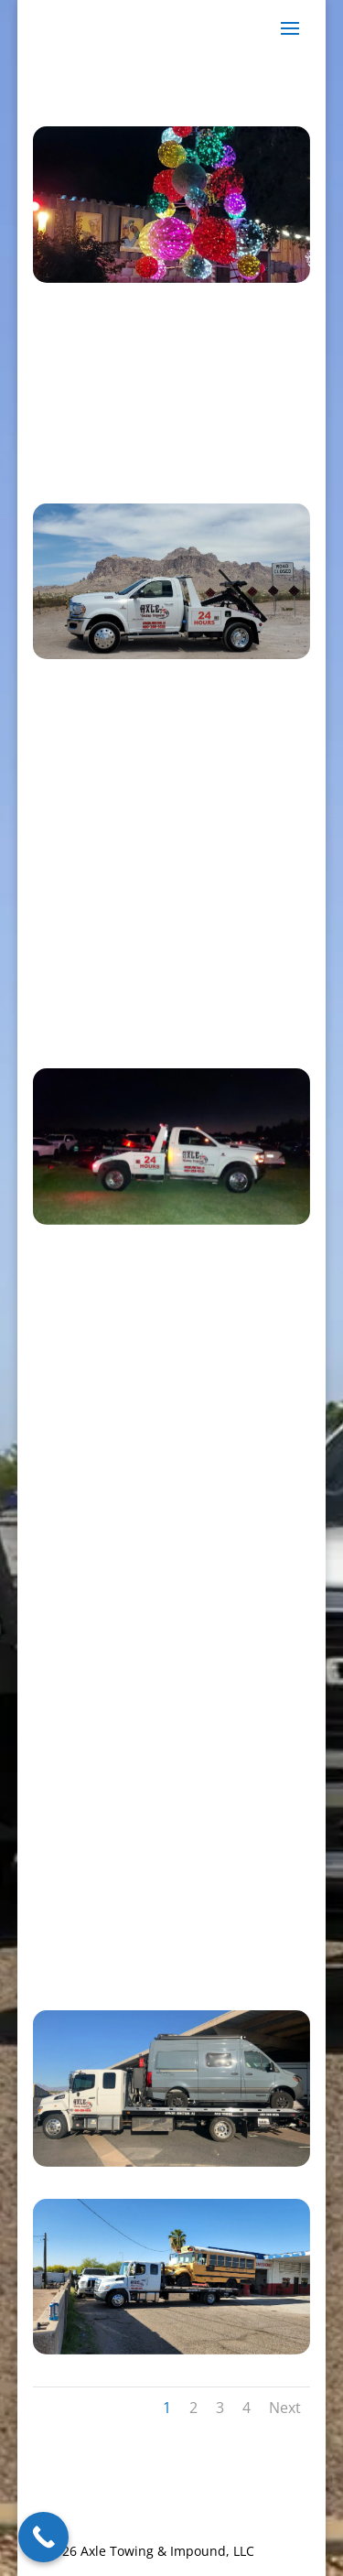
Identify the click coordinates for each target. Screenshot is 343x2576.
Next (285, 2407)
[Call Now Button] (43, 2537)
